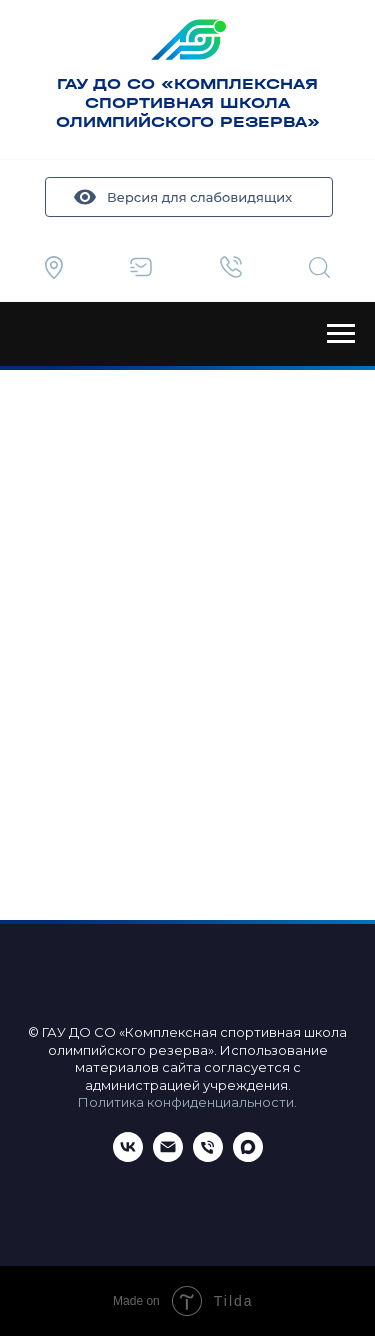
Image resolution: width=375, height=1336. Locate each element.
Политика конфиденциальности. (187, 1102)
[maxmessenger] (248, 1156)
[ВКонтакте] (128, 1156)
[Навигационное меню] (341, 334)
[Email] (168, 1156)
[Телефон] (208, 1156)
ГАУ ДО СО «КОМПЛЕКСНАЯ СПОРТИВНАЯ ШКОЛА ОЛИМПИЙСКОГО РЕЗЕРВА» (188, 102)
